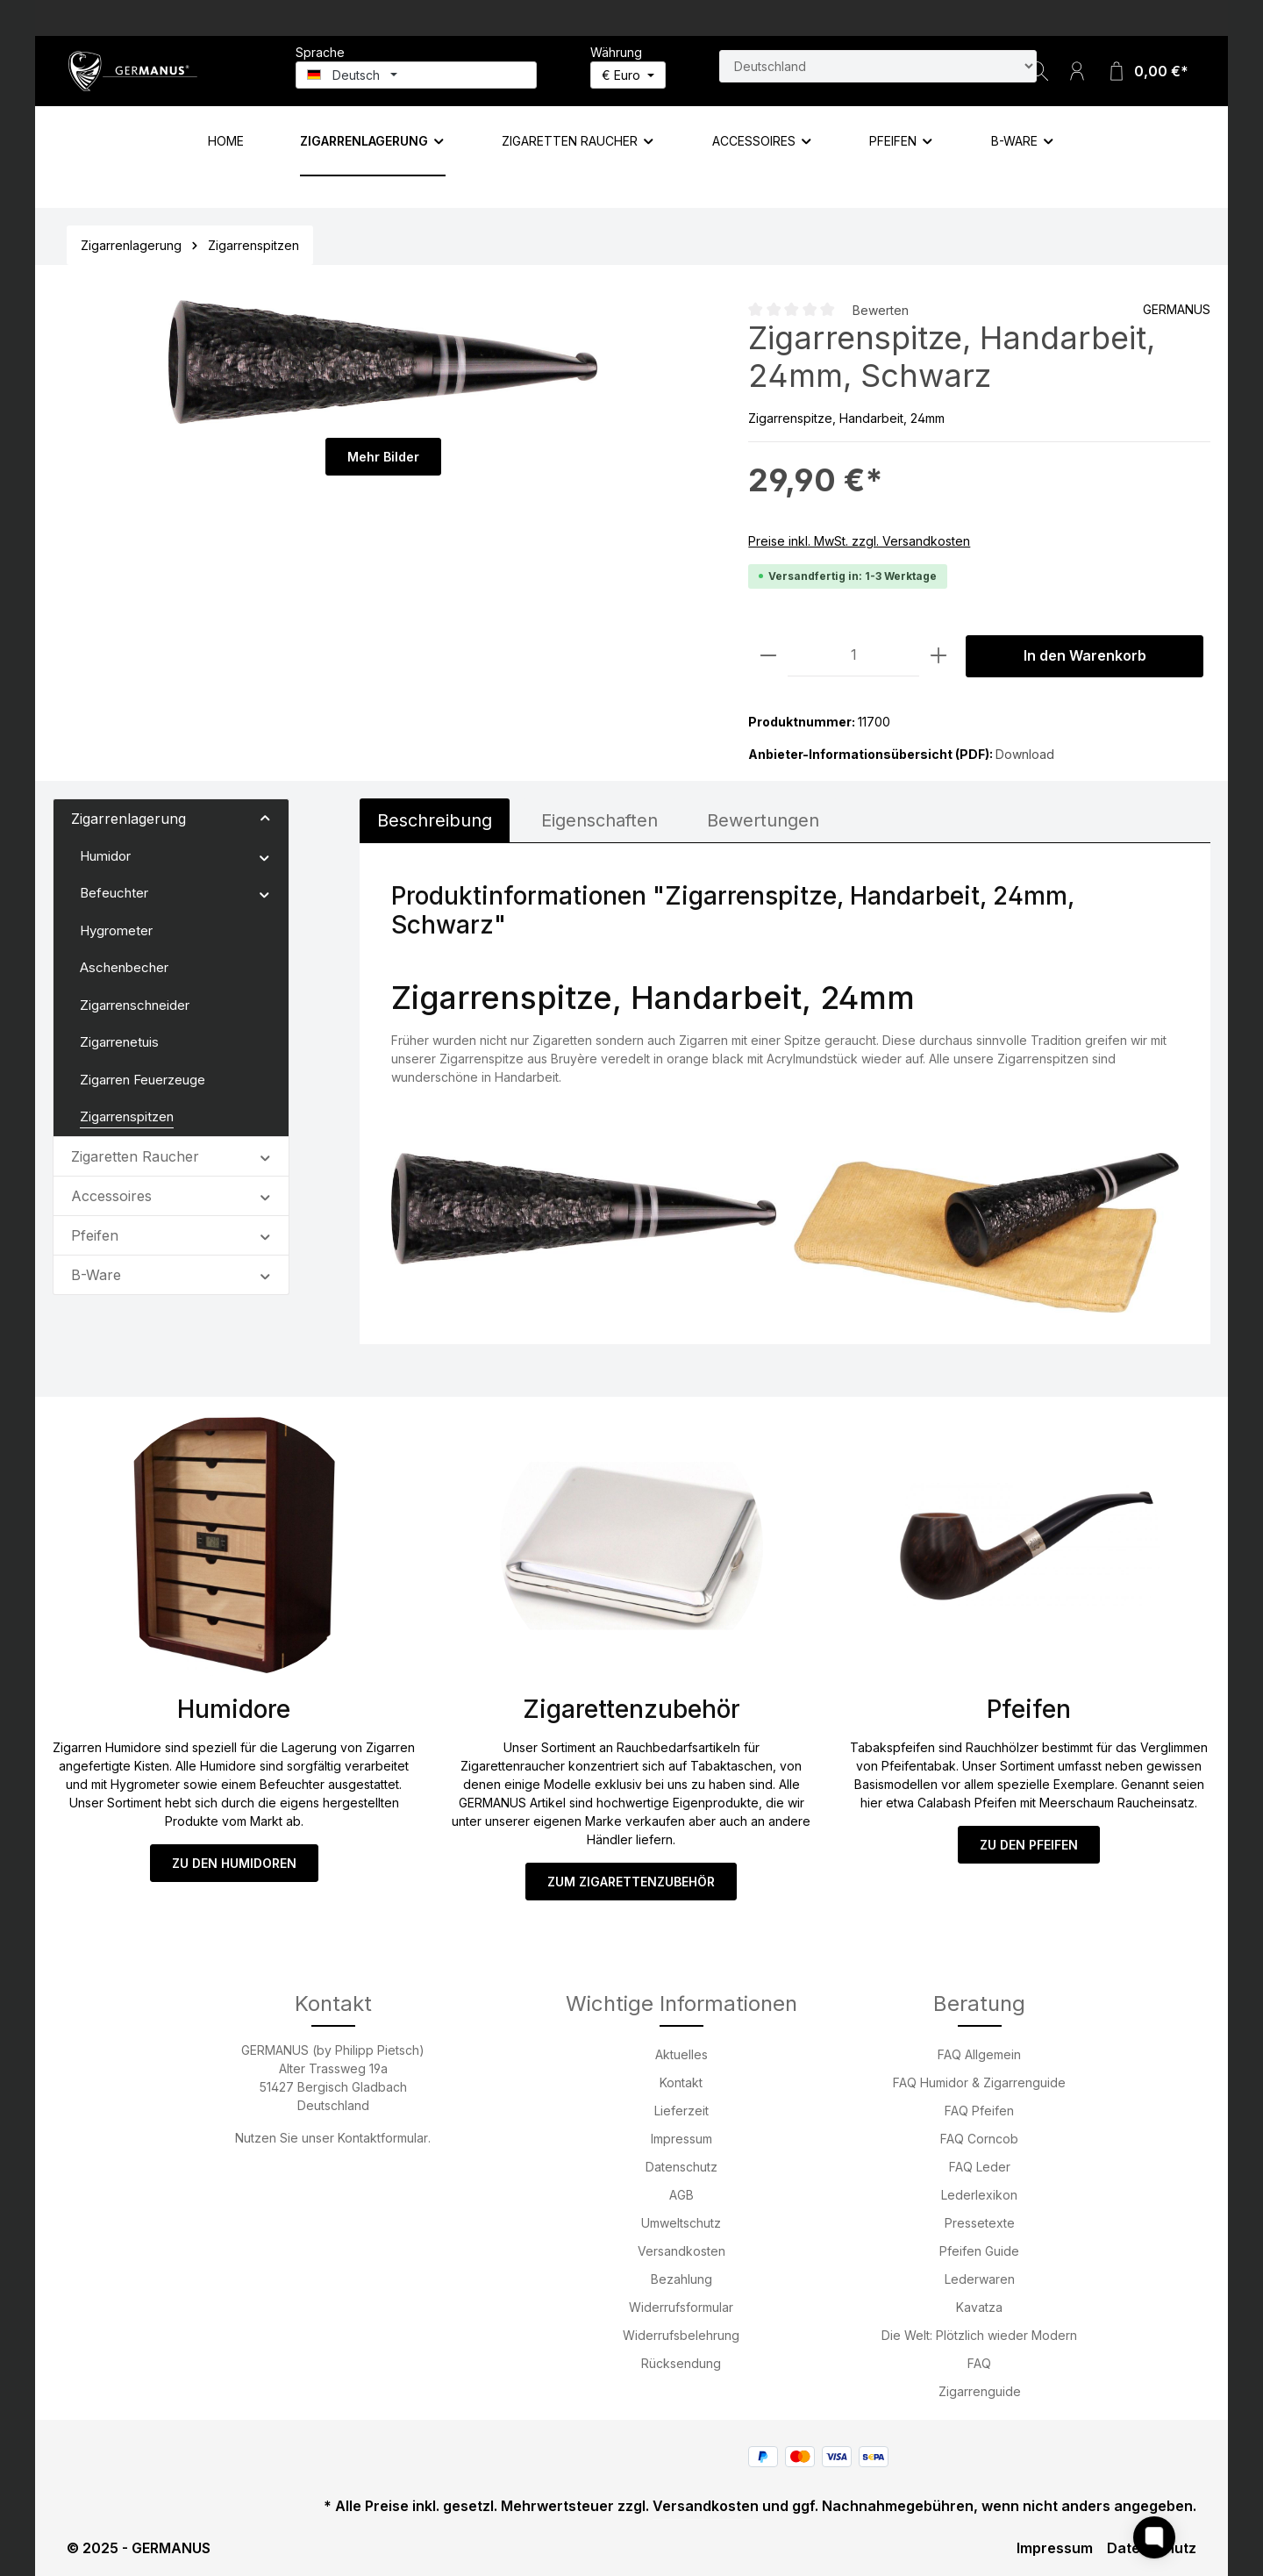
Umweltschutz (681, 2222)
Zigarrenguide (979, 2391)
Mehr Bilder (383, 456)
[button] (265, 817)
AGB (681, 2194)
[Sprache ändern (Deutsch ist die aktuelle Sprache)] (416, 75)
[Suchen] (1038, 71)
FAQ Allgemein (979, 2054)
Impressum (681, 2138)
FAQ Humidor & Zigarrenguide (979, 2082)
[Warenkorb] (1147, 71)
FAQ (979, 2363)
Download (1024, 754)
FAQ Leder (979, 2166)
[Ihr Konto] (1077, 71)
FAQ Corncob (979, 2138)
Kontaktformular (383, 2137)
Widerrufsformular (681, 2307)
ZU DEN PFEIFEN (1029, 1844)
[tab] (435, 820)
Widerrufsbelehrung (681, 2335)
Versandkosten (681, 2250)
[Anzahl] (853, 655)
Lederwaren (980, 2279)
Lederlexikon (979, 2194)
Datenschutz (681, 2166)
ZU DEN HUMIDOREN (234, 1863)
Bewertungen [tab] (763, 820)
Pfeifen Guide (979, 2250)
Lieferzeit (681, 2110)
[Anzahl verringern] (768, 655)
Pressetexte (980, 2222)
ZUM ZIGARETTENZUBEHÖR (631, 1881)
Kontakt (681, 2082)
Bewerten (881, 310)
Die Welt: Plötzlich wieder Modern (979, 2335)
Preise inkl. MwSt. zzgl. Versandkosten (859, 540)
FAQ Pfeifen (979, 2110)
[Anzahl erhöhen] (938, 655)
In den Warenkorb (1085, 656)
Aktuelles (681, 2054)
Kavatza (979, 2307)
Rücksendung (681, 2363)
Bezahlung (681, 2279)
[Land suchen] (878, 66)
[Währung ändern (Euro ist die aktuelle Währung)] (628, 75)
